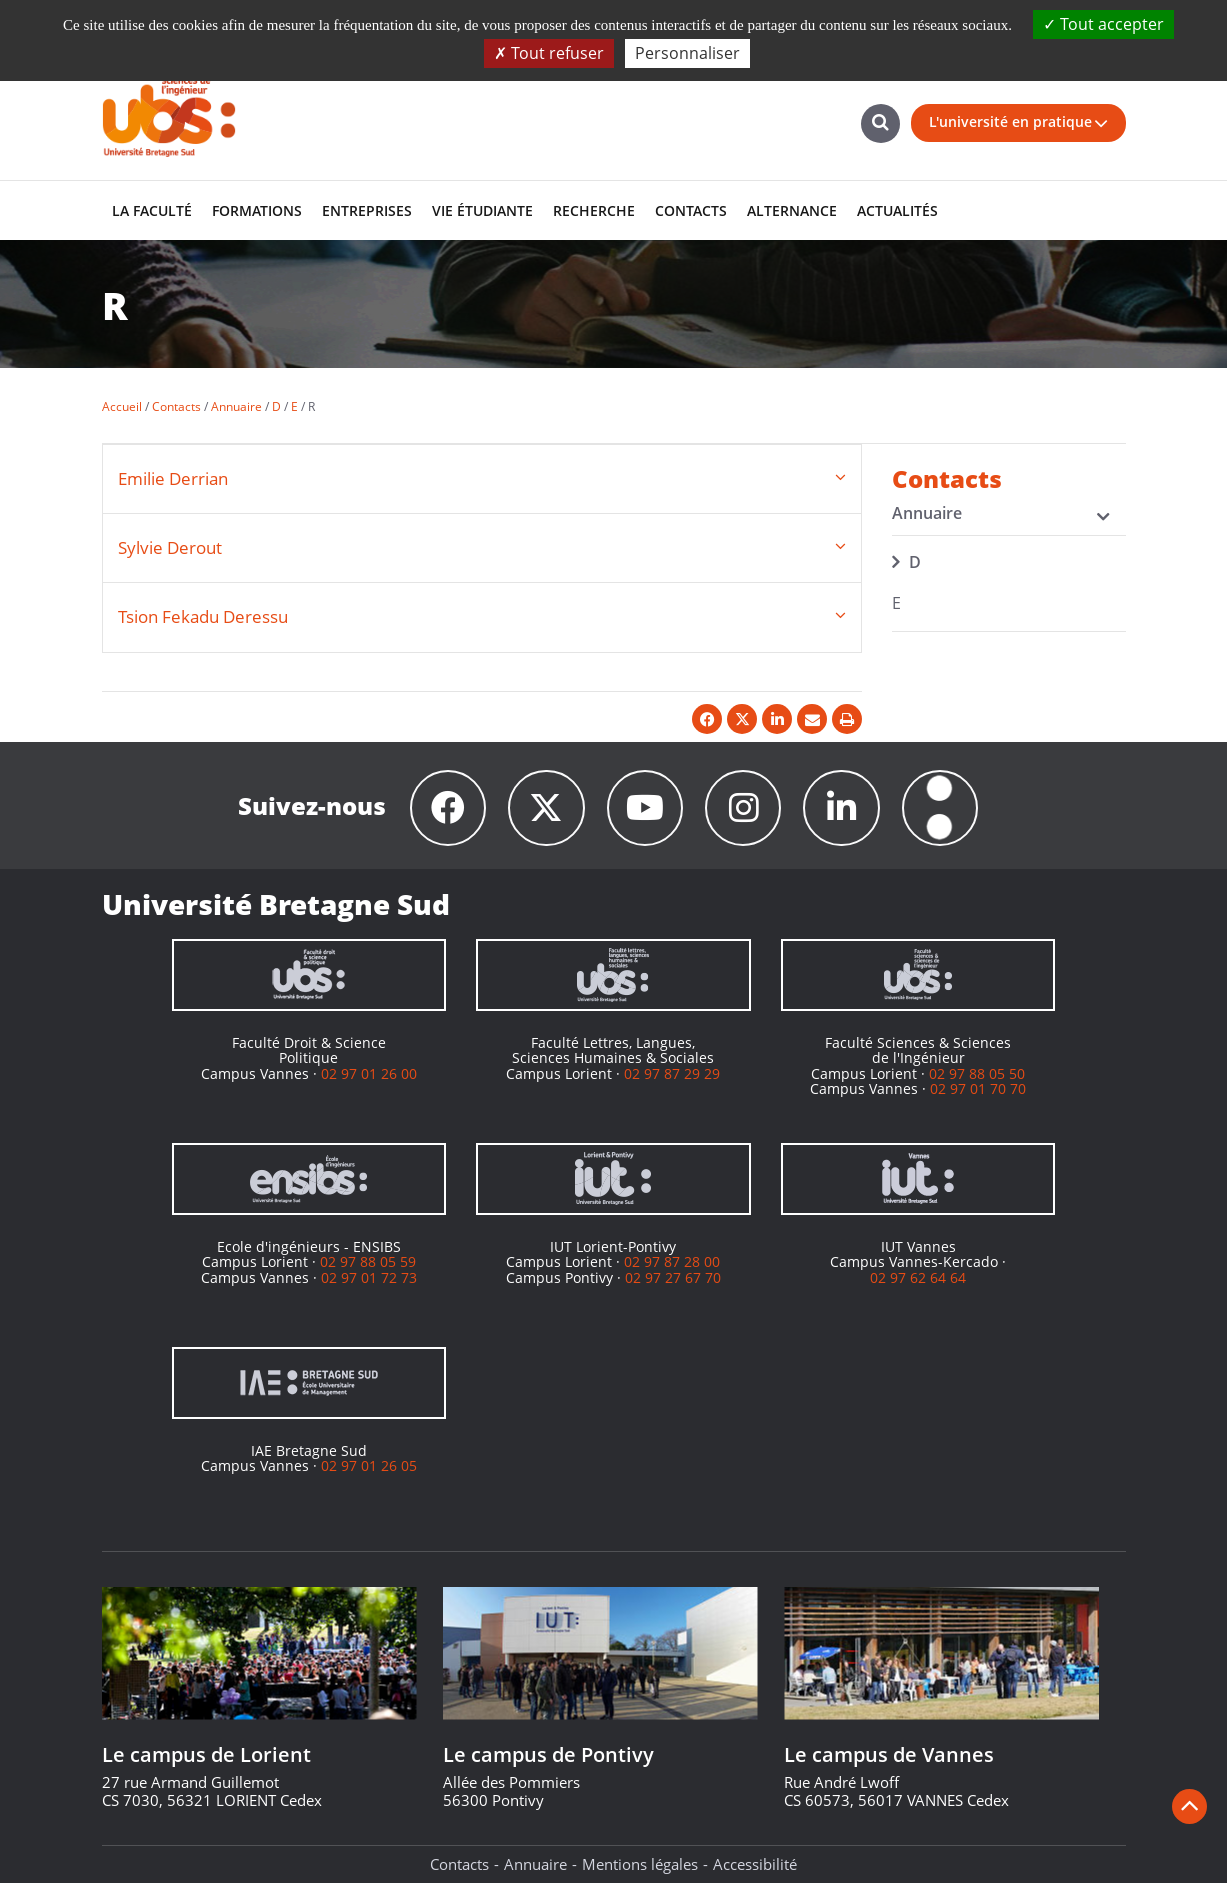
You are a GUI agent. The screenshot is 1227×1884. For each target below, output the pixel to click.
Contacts (459, 1865)
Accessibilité (755, 1865)
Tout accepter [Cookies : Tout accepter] (1103, 24)
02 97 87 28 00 (672, 1262)
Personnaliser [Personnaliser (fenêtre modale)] (687, 53)
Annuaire (535, 1865)
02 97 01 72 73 (369, 1277)
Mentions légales (640, 1865)
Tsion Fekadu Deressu (203, 616)
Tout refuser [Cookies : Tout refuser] (549, 53)
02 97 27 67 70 (673, 1277)
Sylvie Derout (170, 547)
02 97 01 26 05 (369, 1466)
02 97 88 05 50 (977, 1073)
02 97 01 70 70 (978, 1089)
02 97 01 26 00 (369, 1073)
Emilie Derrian (173, 478)
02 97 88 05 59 (368, 1262)
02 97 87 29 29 (672, 1073)
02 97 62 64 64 (918, 1277)
